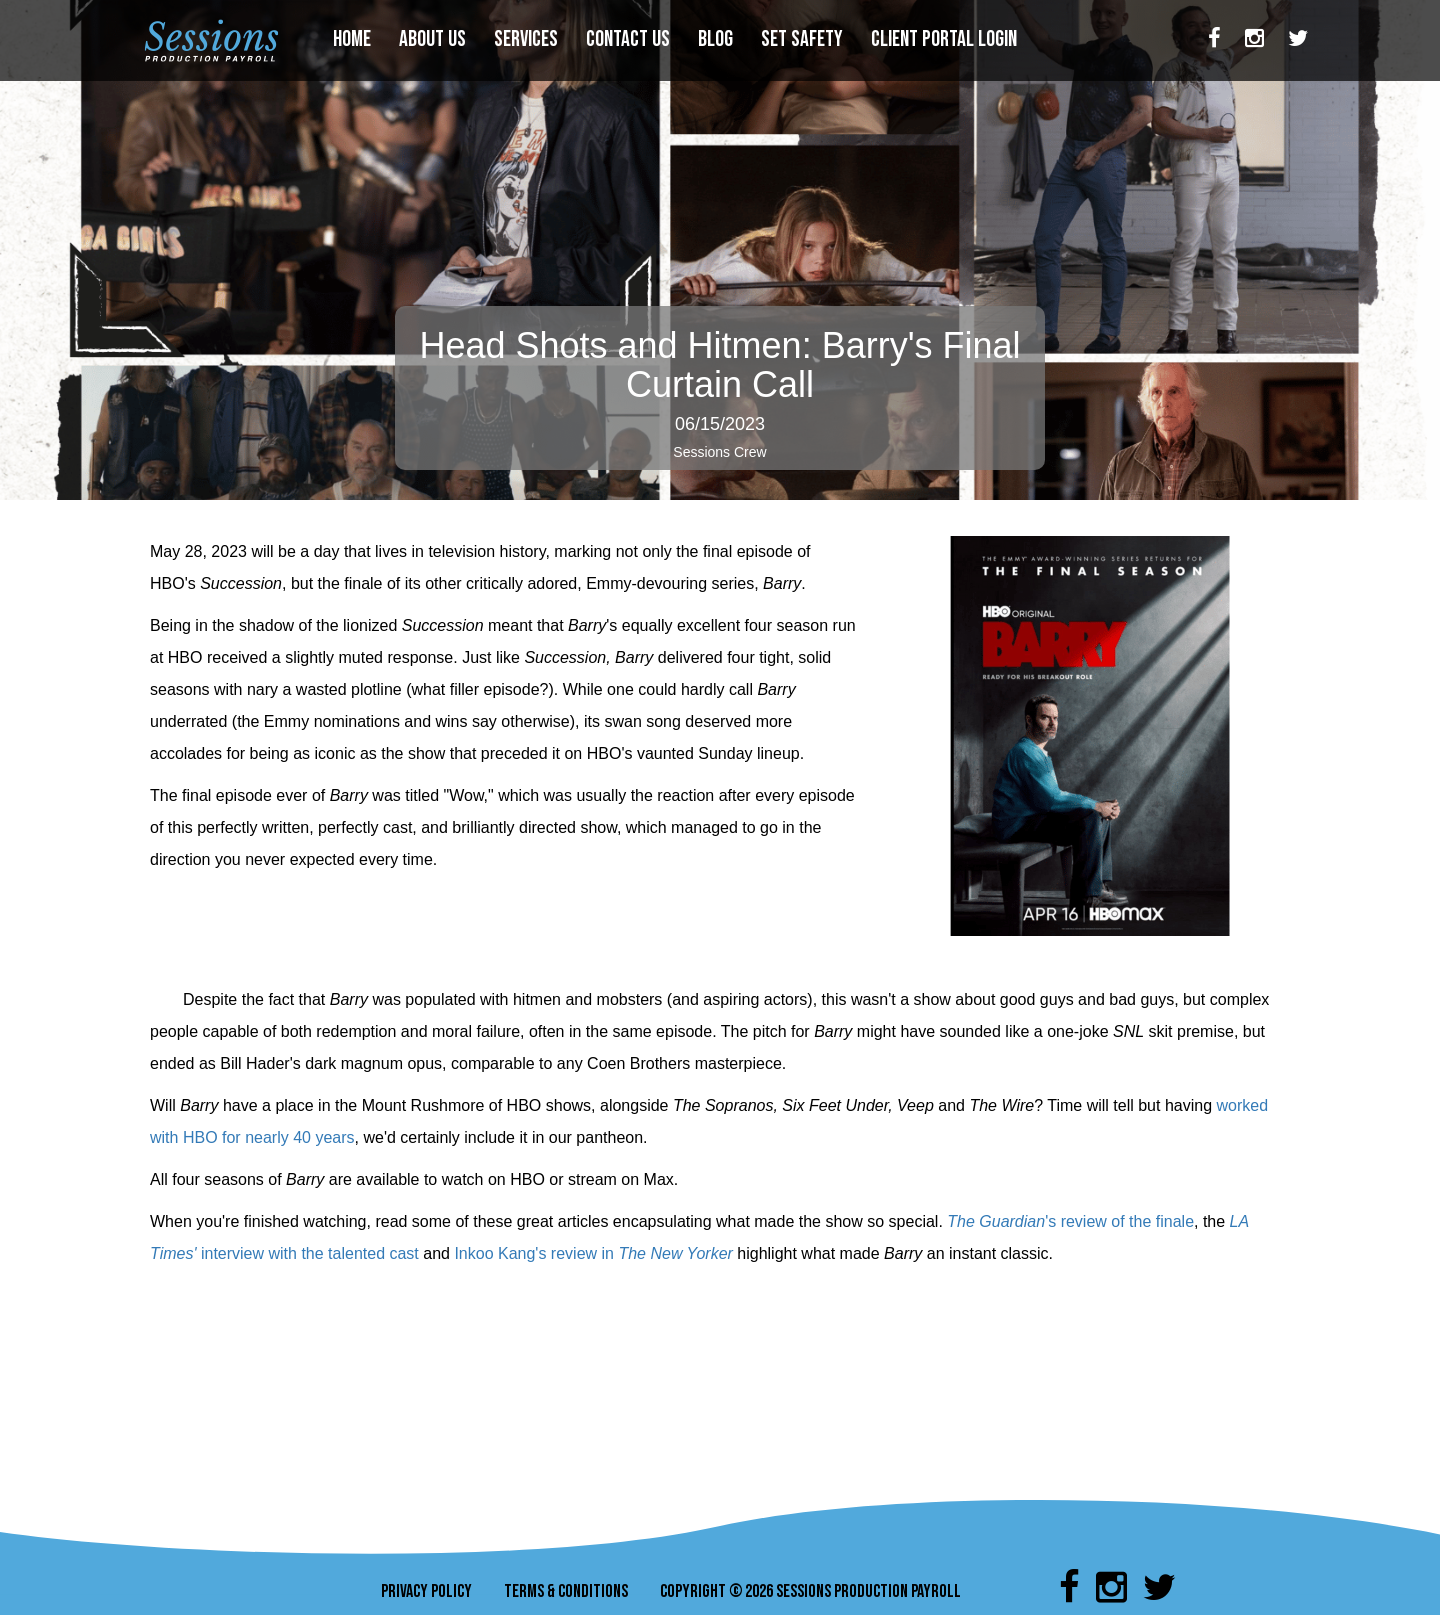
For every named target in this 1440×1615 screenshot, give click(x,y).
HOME (354, 39)
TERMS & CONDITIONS (566, 1591)
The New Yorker (675, 1253)
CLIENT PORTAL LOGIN (946, 39)
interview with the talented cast (310, 1253)
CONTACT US (630, 39)
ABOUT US (434, 39)
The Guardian (996, 1221)
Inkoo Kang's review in (536, 1253)
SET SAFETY (804, 39)
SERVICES (528, 39)
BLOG (717, 39)
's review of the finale (1119, 1221)
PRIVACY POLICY (426, 1591)
